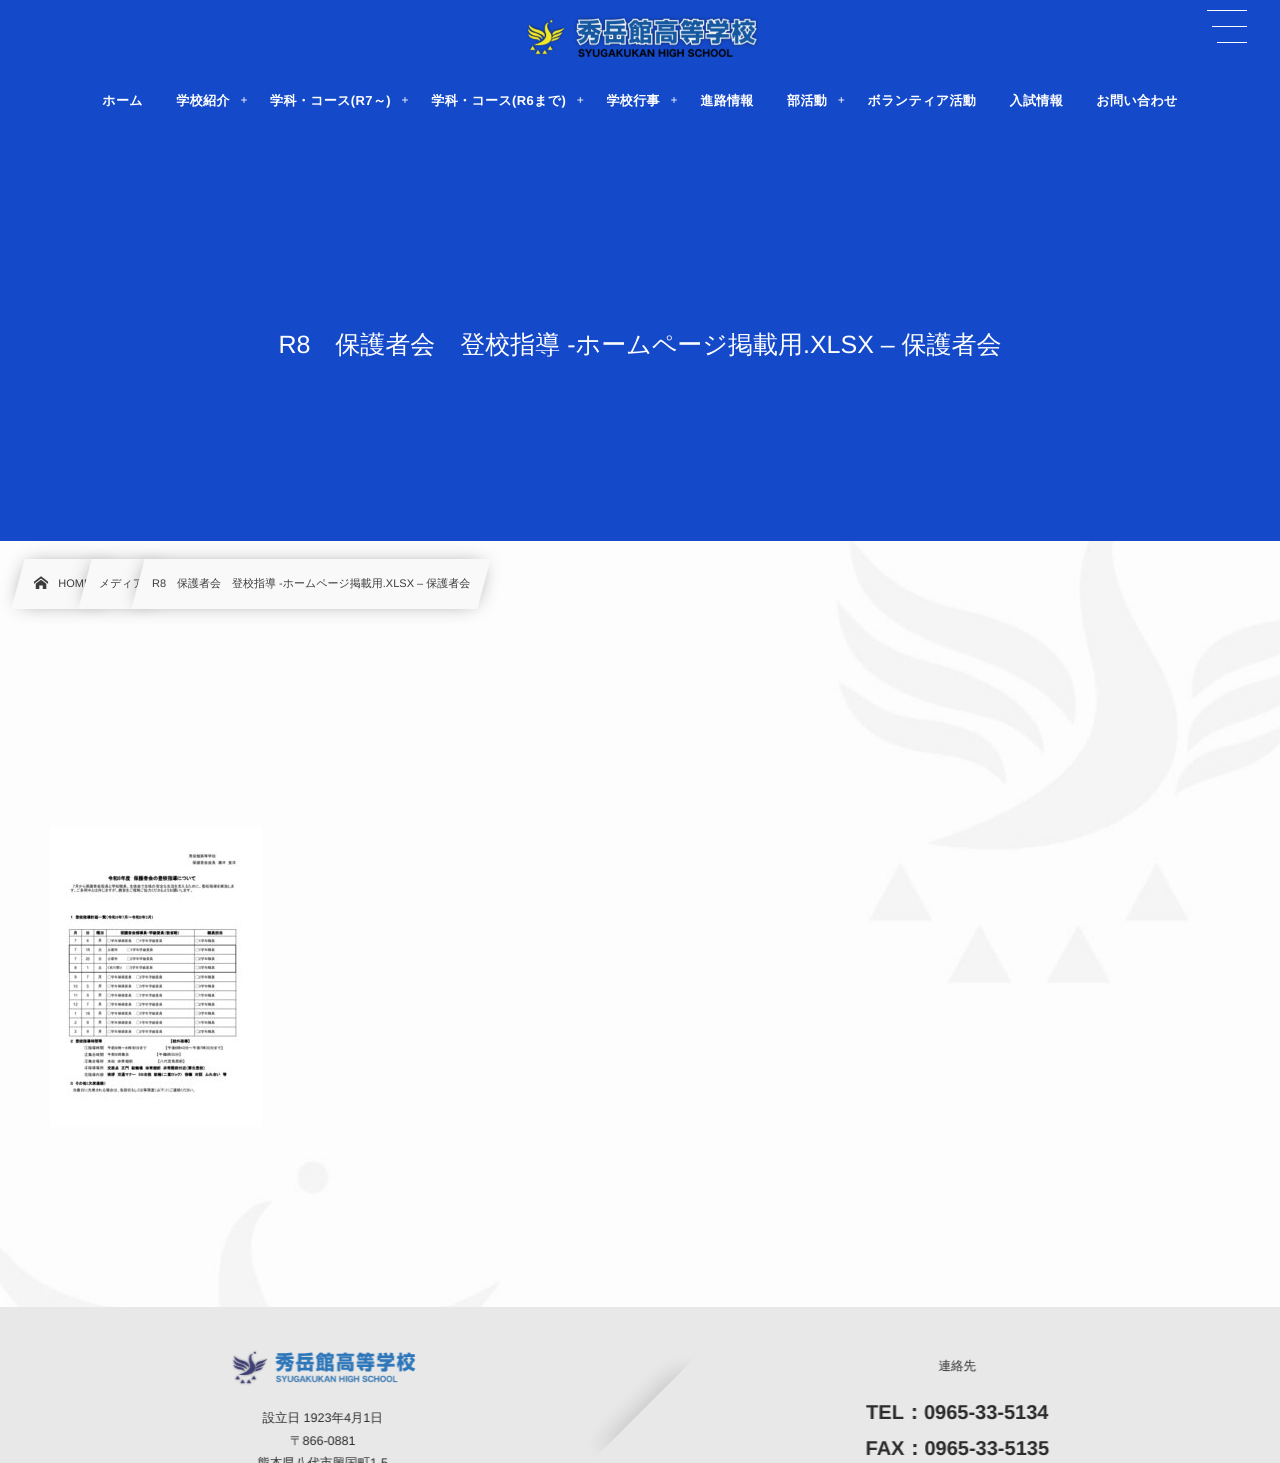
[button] (1227, 27)
